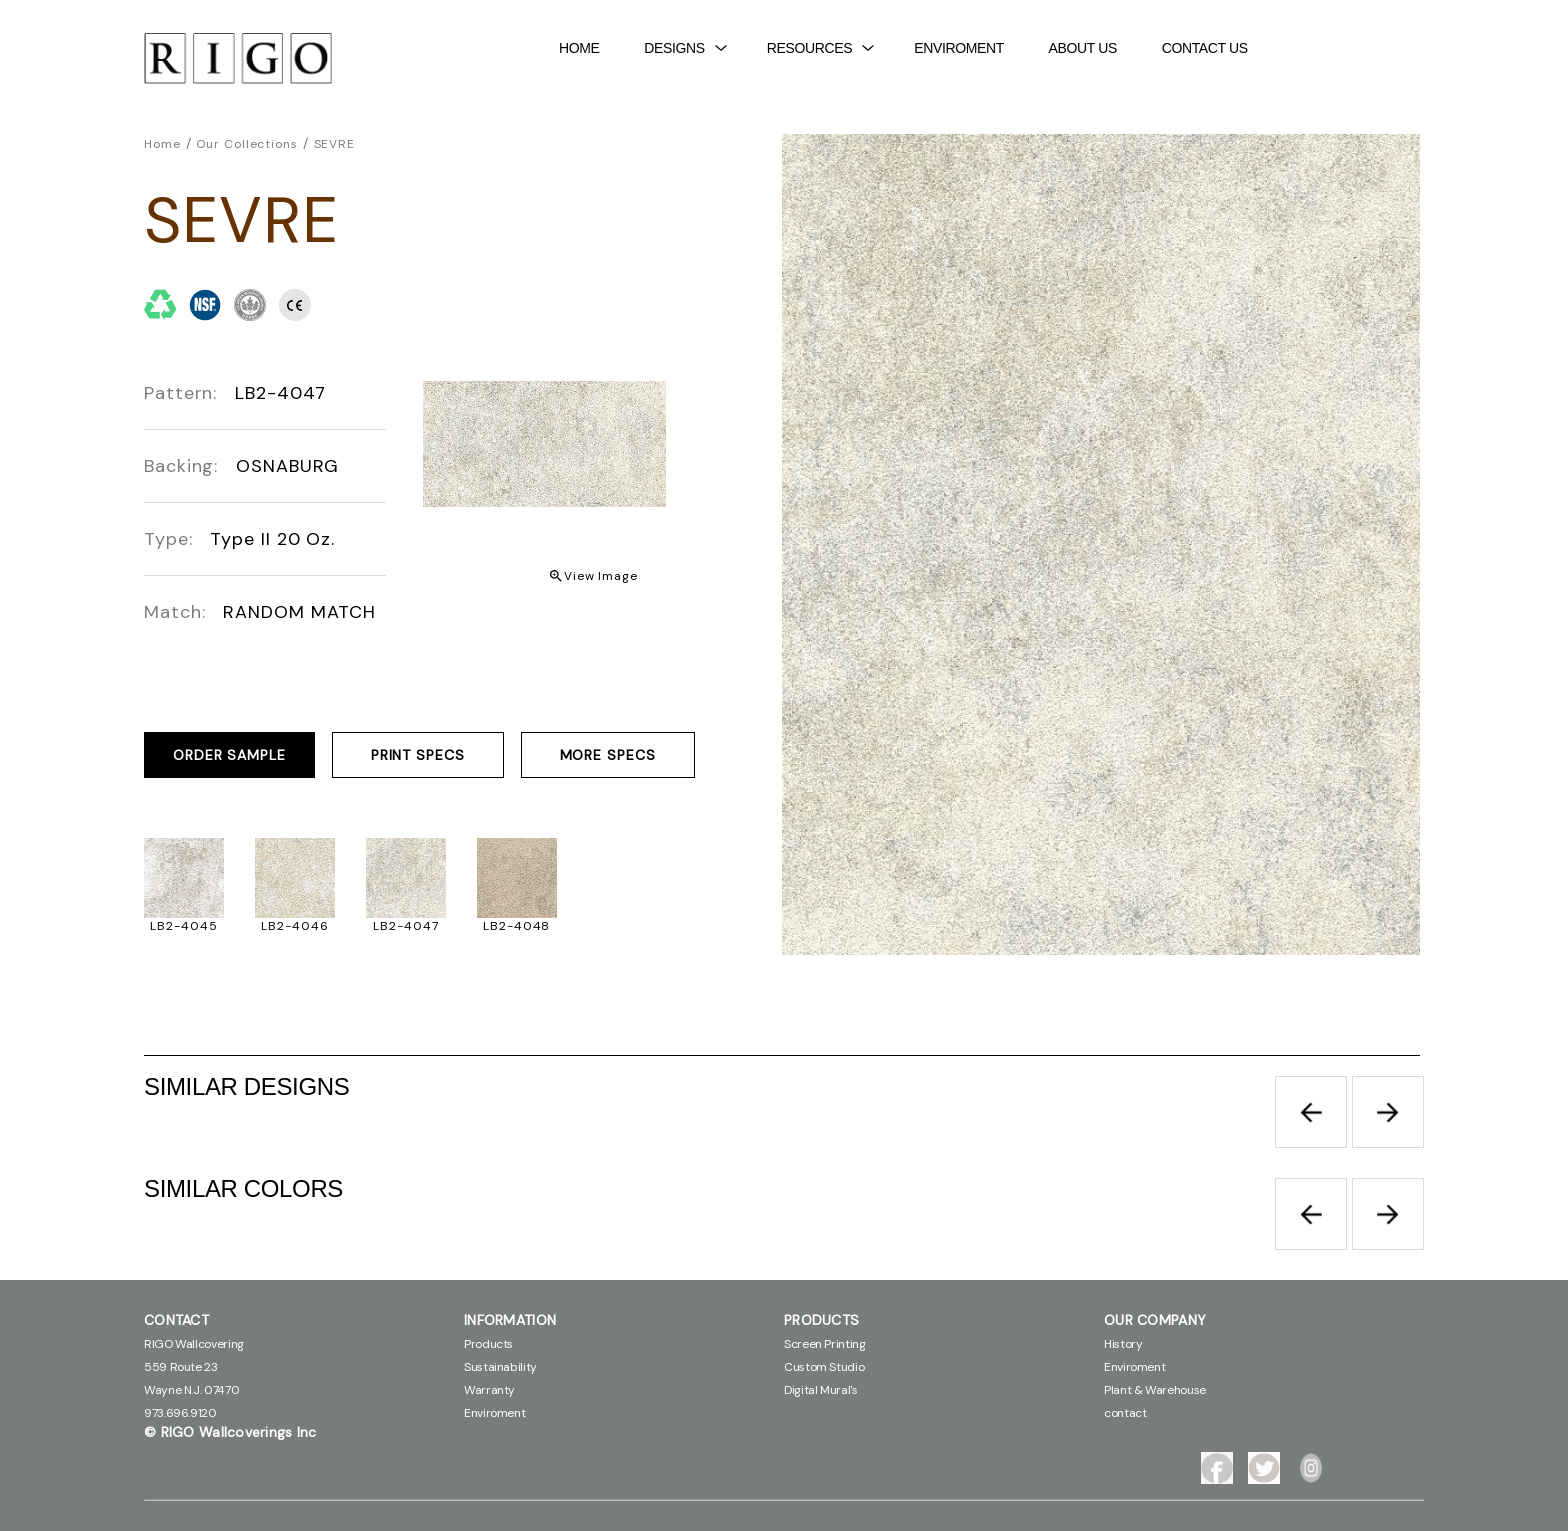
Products (488, 1344)
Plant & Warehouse (1155, 1390)
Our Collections (247, 144)
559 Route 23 (181, 1367)
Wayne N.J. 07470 (191, 1390)
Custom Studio (824, 1367)
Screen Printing (825, 1344)
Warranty (489, 1390)
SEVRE (335, 144)
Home (579, 48)
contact (1125, 1413)
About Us (1083, 48)
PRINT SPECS (418, 755)
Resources (820, 48)
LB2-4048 (516, 926)
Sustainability (500, 1367)
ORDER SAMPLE (229, 755)
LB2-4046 (294, 926)
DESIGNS (685, 48)
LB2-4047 (405, 926)
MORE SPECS (608, 755)
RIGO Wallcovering (194, 1344)
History (1123, 1344)
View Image (601, 576)
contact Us (1205, 48)
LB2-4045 (183, 926)
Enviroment (959, 48)
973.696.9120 (180, 1413)
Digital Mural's (821, 1390)
